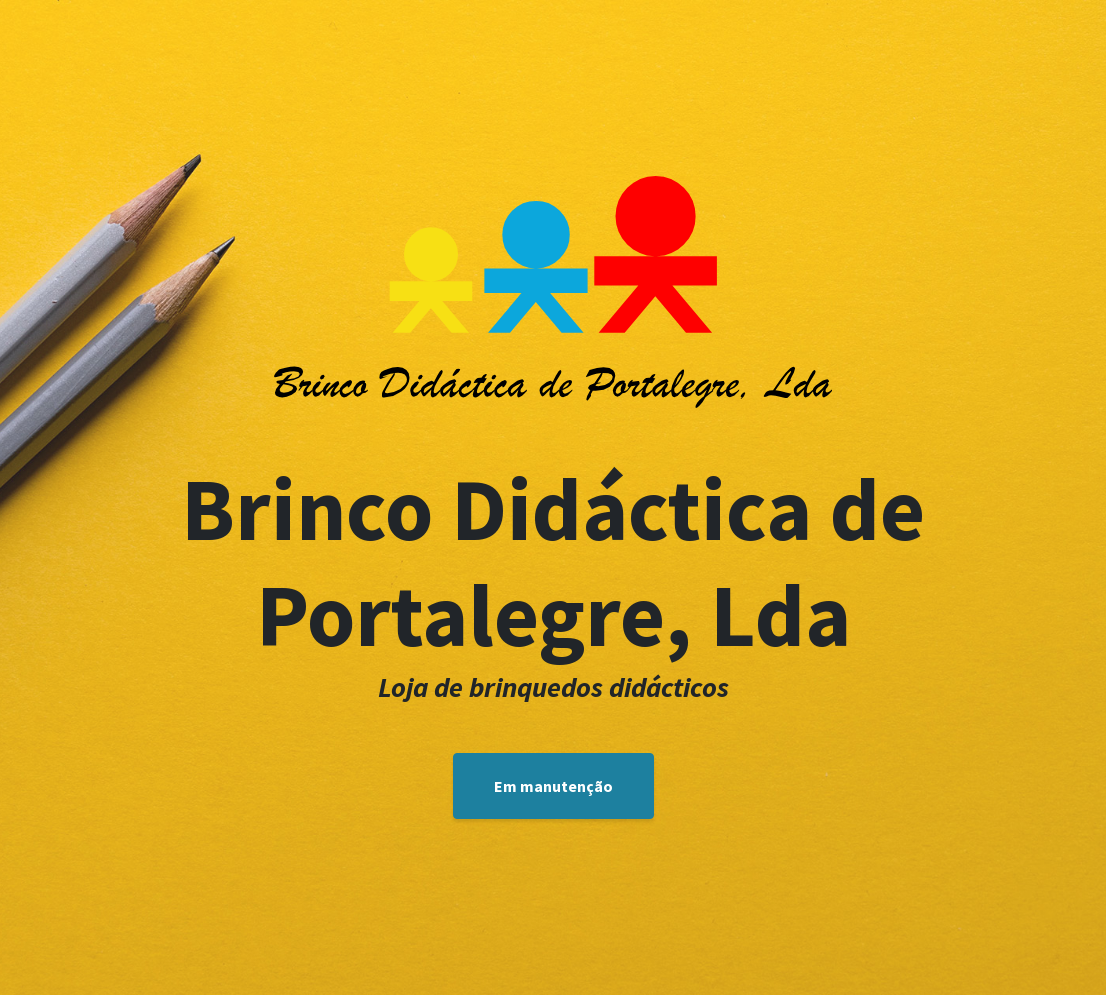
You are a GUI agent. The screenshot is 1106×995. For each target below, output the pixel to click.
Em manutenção (553, 786)
